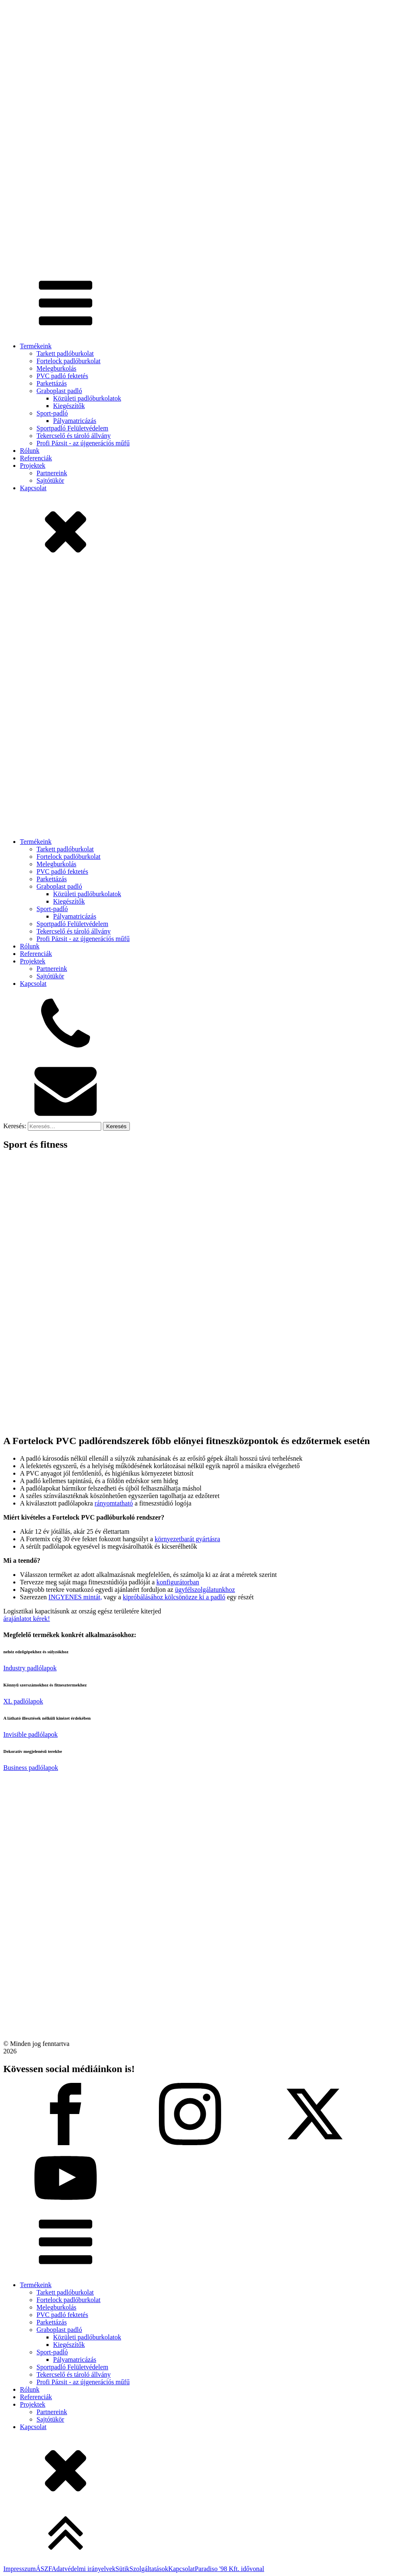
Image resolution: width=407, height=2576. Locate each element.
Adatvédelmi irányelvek (83, 2568)
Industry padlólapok (29, 1668)
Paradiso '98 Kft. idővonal (229, 2568)
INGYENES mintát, (75, 1597)
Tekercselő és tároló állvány (74, 435)
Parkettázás (52, 383)
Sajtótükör (50, 480)
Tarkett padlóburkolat (65, 353)
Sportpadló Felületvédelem (72, 428)
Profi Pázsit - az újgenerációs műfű (83, 443)
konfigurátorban (177, 1582)
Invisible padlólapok (30, 1734)
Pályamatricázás (74, 420)
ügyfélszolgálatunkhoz (205, 1589)
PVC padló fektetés (62, 375)
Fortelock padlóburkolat (68, 360)
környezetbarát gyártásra (187, 1538)
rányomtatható (114, 1503)
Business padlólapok (30, 1767)
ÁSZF (43, 2568)
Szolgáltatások (148, 2568)
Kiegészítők (69, 405)
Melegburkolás (56, 368)
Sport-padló (52, 413)
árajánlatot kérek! (26, 1618)
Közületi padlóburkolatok (87, 398)
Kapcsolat (33, 487)
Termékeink (35, 345)
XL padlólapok (23, 1701)
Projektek (32, 465)
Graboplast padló (59, 390)
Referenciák (36, 458)
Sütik (122, 2568)
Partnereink (52, 473)
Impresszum (19, 2568)
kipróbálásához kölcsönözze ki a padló (174, 1597)
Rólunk (29, 450)
